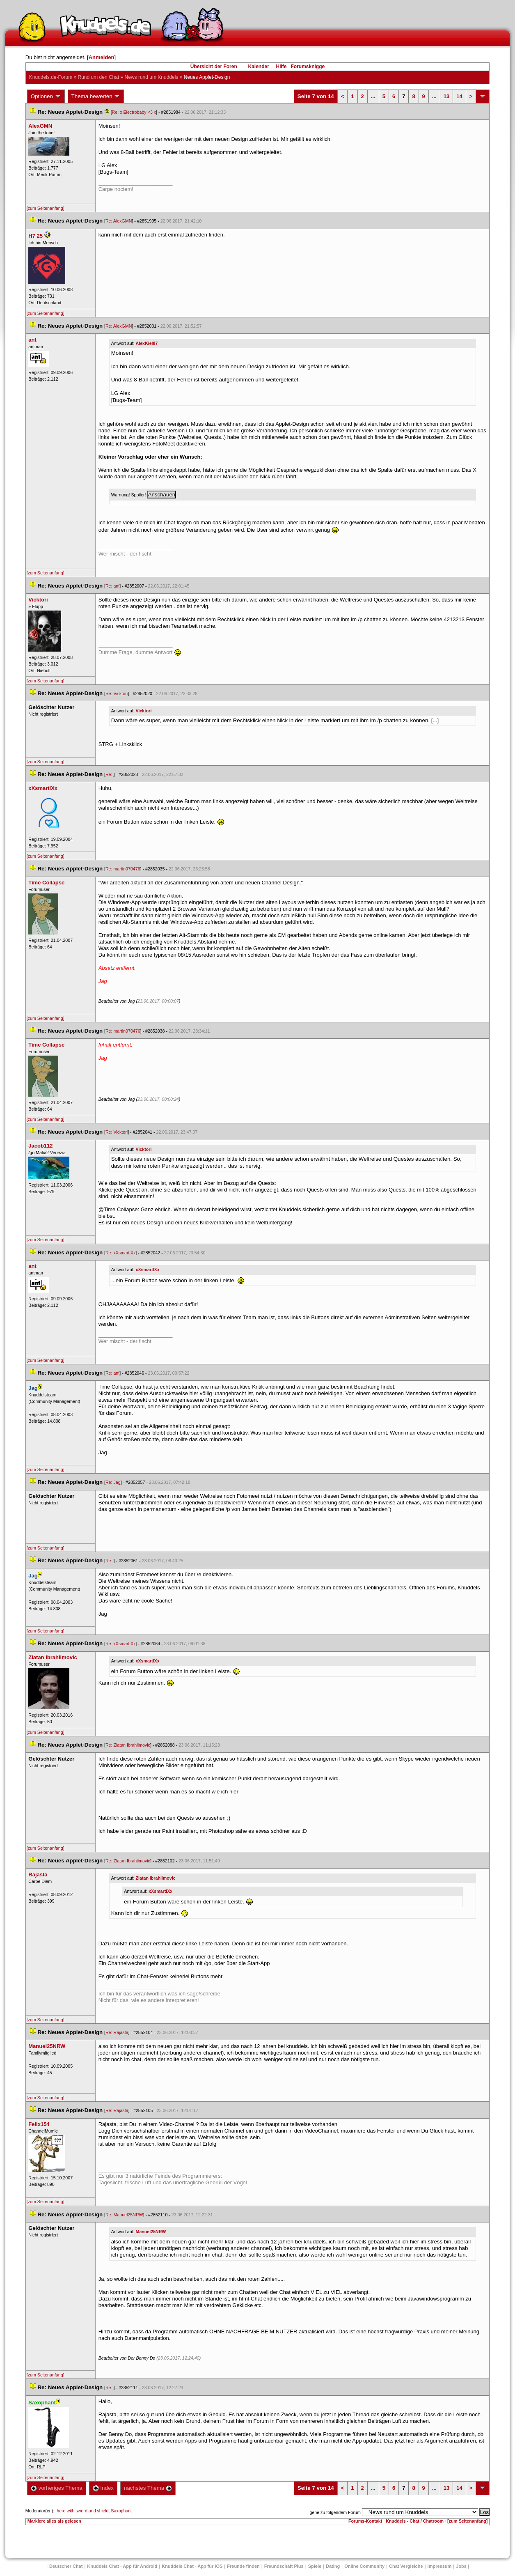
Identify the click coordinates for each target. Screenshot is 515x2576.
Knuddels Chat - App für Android (122, 2566)
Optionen (46, 96)
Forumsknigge (308, 66)
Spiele (314, 2566)
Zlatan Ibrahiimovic (156, 1878)
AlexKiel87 (147, 343)
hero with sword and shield (82, 2510)
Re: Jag (113, 1482)
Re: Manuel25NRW (124, 2214)
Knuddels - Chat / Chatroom (415, 2521)
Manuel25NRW (151, 2231)
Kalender (258, 66)
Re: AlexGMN (118, 220)
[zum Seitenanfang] (45, 208)
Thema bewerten (96, 96)
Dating (333, 2566)
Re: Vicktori (116, 693)
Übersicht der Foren (213, 66)
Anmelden (101, 57)
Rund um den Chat (98, 77)
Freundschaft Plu (284, 2566)
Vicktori (144, 710)
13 (446, 96)
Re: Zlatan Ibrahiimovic (127, 1745)
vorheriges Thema (56, 2488)
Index (103, 2488)
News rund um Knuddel (152, 77)
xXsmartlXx (148, 1269)
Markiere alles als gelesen (54, 2521)
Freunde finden (243, 2566)
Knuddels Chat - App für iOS (192, 2566)
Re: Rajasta (116, 2032)
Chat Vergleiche (406, 2566)
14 (459, 96)
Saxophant (121, 2510)
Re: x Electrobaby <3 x (134, 112)
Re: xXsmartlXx (120, 1252)
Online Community (364, 2566)
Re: (109, 774)
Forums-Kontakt (365, 2521)
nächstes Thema (148, 2488)
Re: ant (112, 585)
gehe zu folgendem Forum (334, 2512)
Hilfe (281, 66)
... (373, 96)
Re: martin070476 (122, 868)
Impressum (440, 2566)
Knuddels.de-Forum (50, 77)
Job (461, 2566)
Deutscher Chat (65, 2566)
